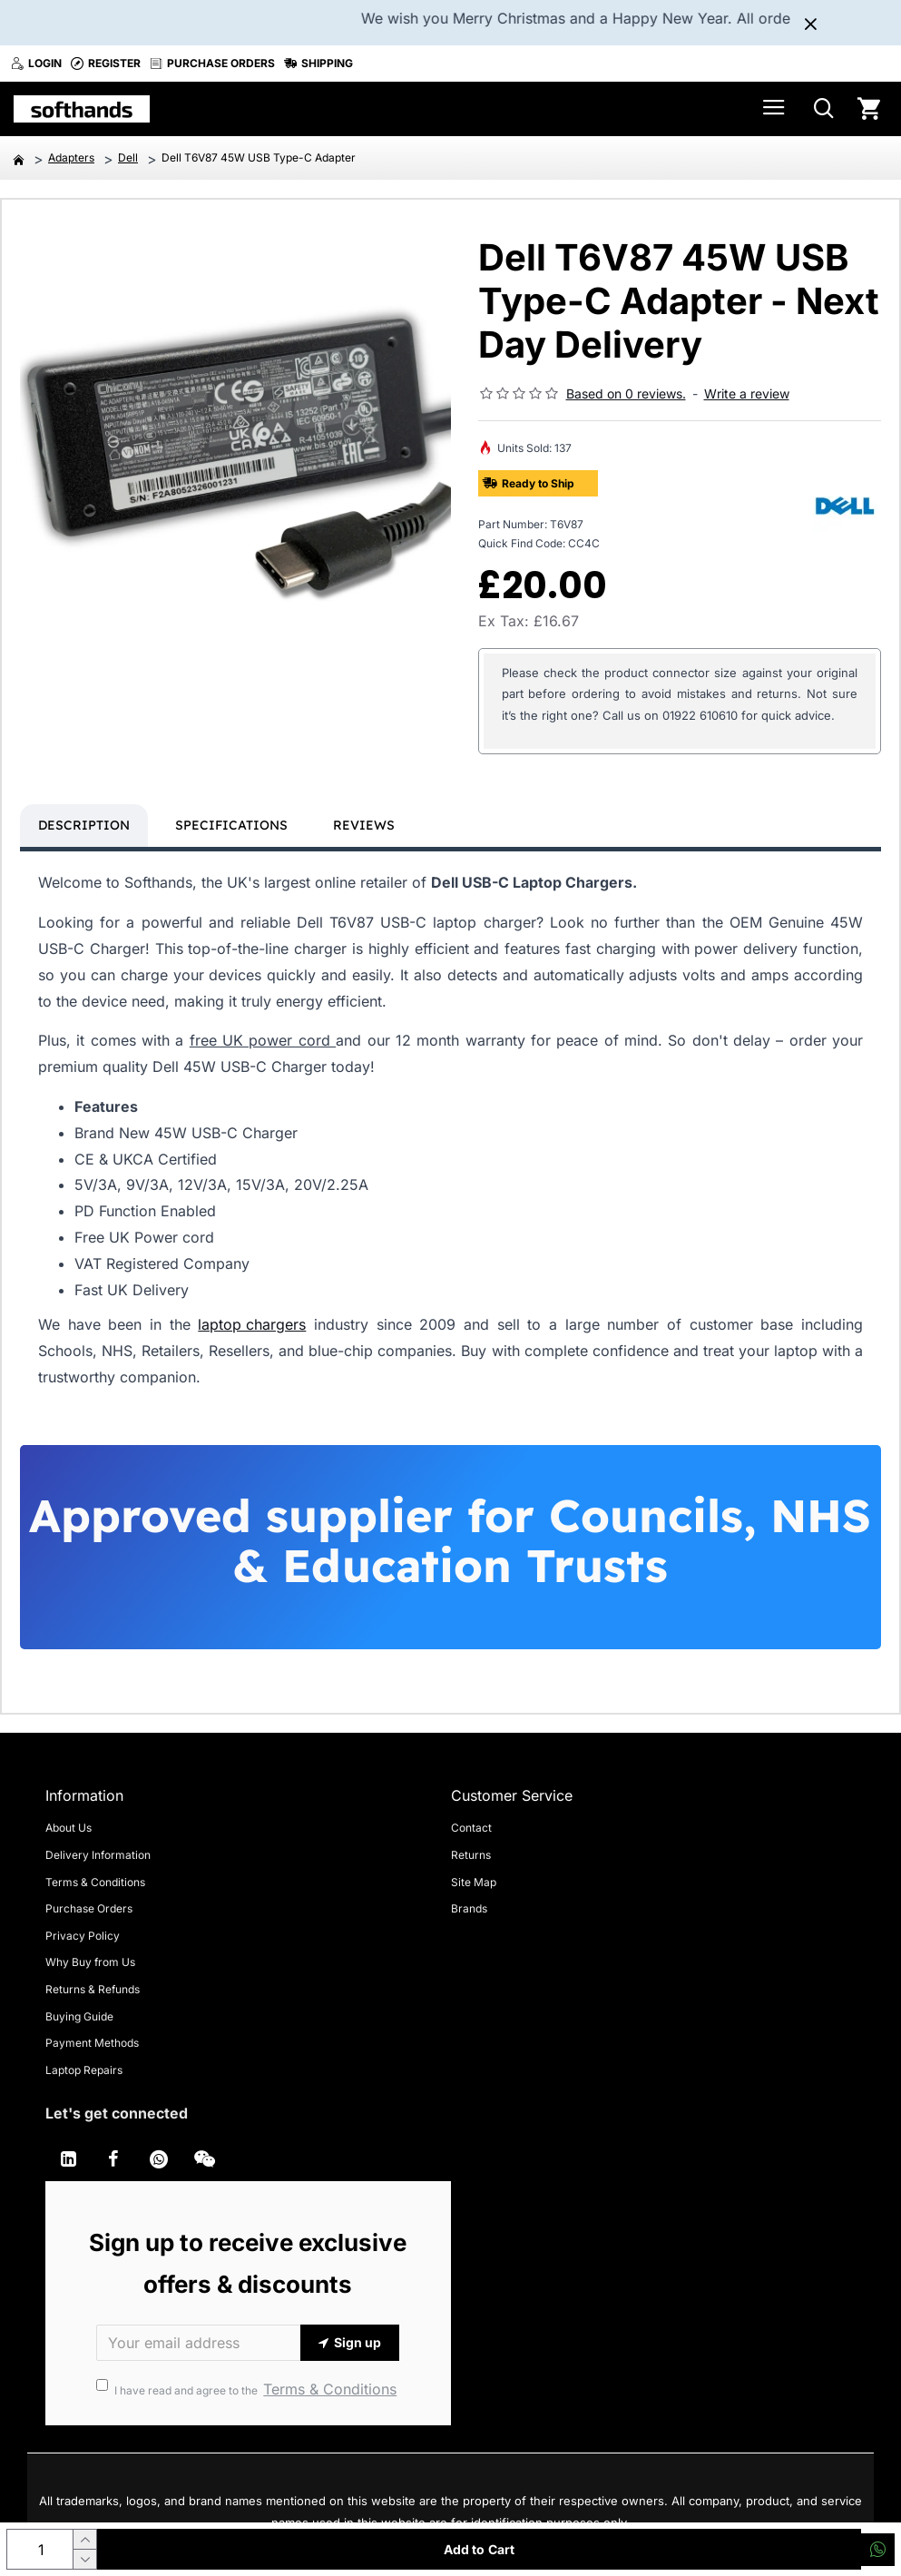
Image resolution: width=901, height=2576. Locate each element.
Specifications (231, 825)
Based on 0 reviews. (626, 393)
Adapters (71, 157)
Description (84, 825)
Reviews (364, 825)
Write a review (746, 393)
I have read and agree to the (247, 2389)
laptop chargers (252, 1324)
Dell (128, 157)
